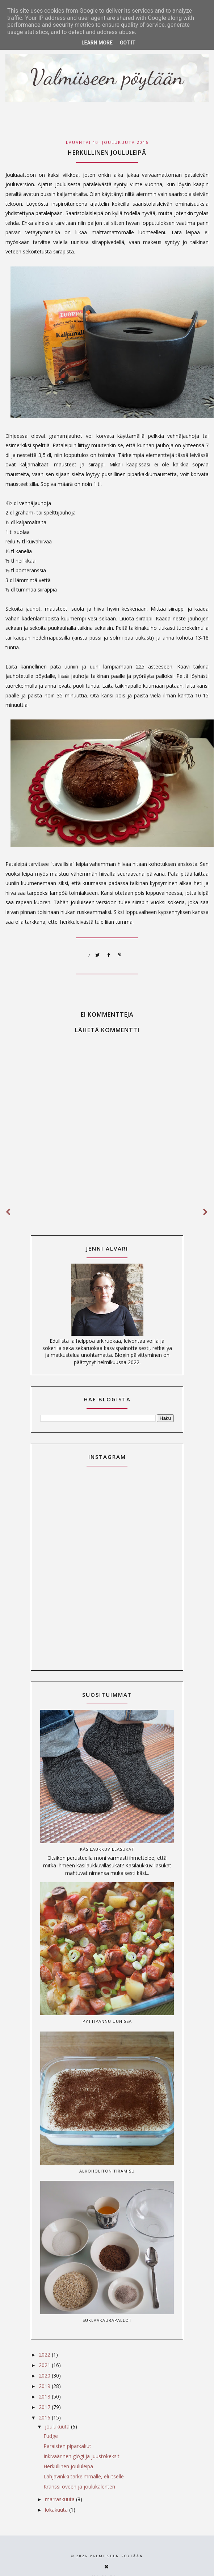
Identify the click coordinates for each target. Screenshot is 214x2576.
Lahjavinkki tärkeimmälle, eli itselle (83, 2476)
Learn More (97, 43)
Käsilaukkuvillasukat (107, 1849)
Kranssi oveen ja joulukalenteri (79, 2486)
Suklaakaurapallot (107, 2320)
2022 (45, 2354)
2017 (45, 2407)
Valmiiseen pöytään (116, 2556)
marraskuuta (60, 2499)
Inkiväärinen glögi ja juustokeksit (81, 2456)
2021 (45, 2365)
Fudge (50, 2435)
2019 (45, 2386)
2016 (45, 2417)
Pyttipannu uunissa (107, 2021)
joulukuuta (58, 2426)
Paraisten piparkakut (67, 2446)
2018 (45, 2396)
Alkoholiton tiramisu (107, 2171)
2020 (45, 2375)
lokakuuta (57, 2509)
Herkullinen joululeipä (68, 2466)
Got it (127, 43)
